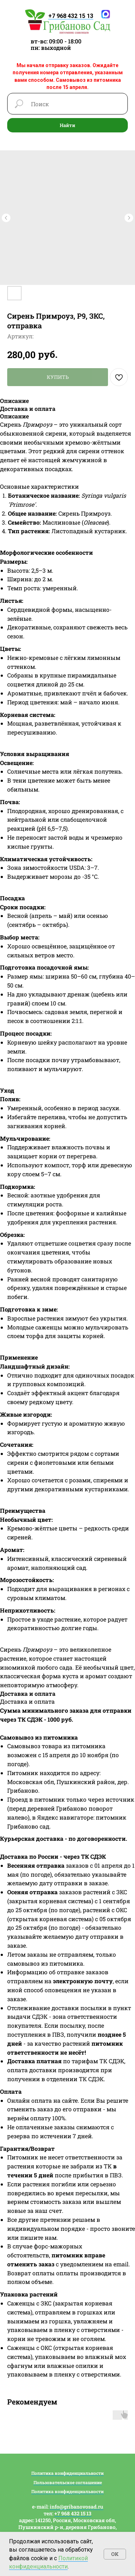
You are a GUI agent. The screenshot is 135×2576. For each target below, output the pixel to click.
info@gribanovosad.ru (76, 2506)
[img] (68, 21)
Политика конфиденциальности (67, 2473)
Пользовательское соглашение (67, 2482)
